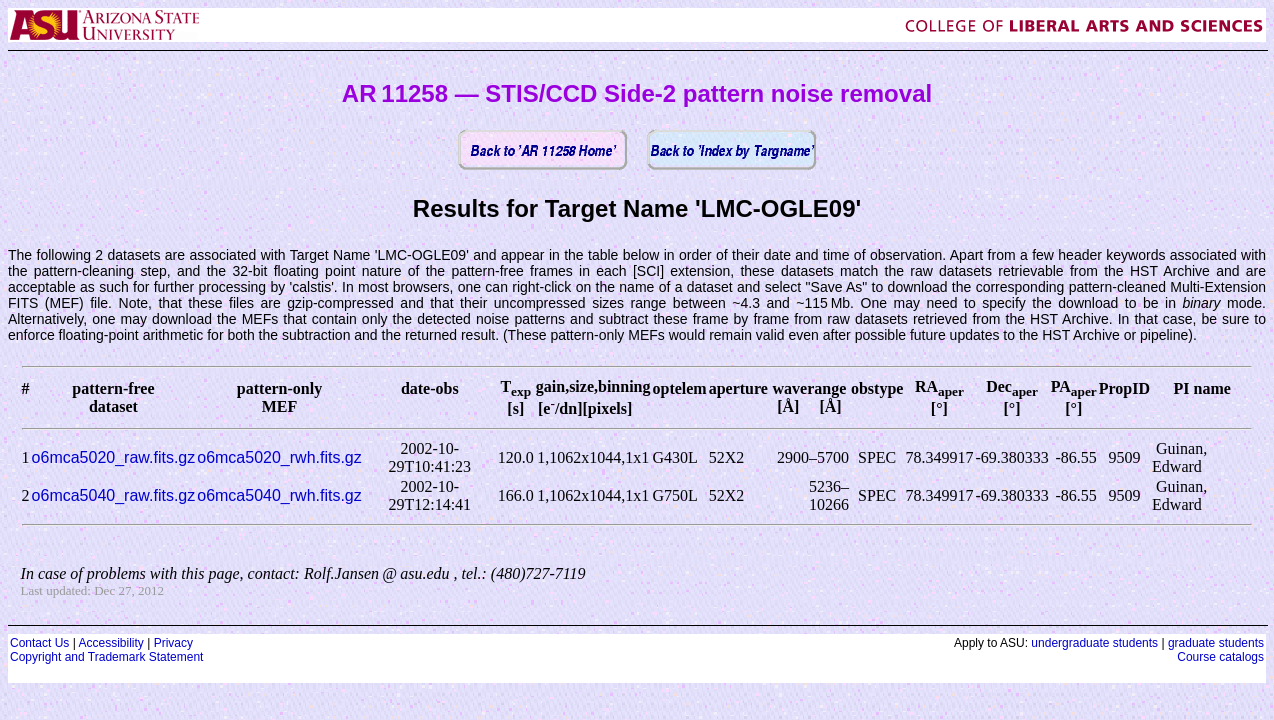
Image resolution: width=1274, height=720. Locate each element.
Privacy (173, 643)
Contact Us (39, 643)
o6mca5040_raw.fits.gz (114, 495)
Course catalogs (1220, 657)
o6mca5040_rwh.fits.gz (279, 495)
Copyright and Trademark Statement (106, 657)
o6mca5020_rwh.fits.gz (279, 457)
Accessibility (110, 643)
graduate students (1216, 643)
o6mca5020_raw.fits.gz (114, 457)
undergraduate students (1094, 643)
